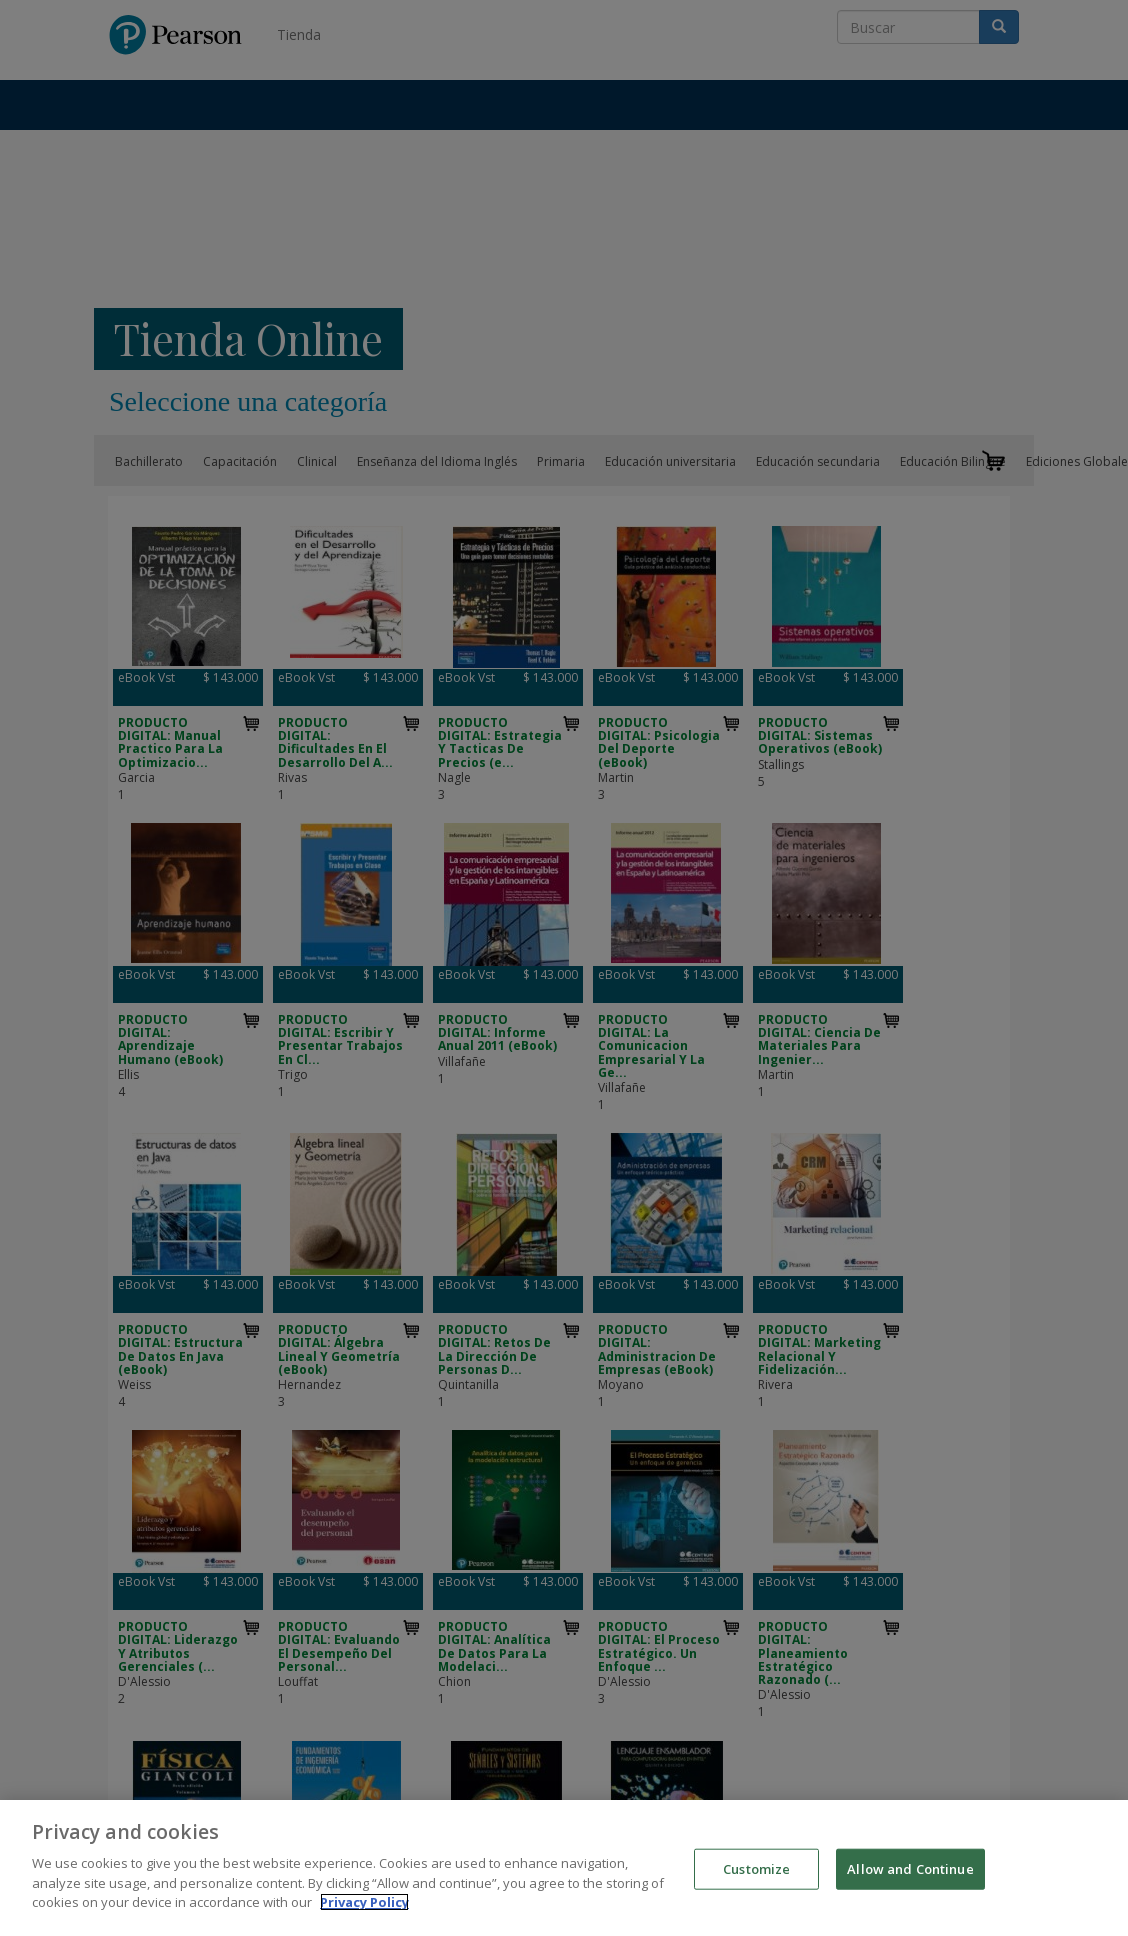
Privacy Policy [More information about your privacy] (364, 1915)
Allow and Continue (910, 1881)
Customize (756, 1881)
